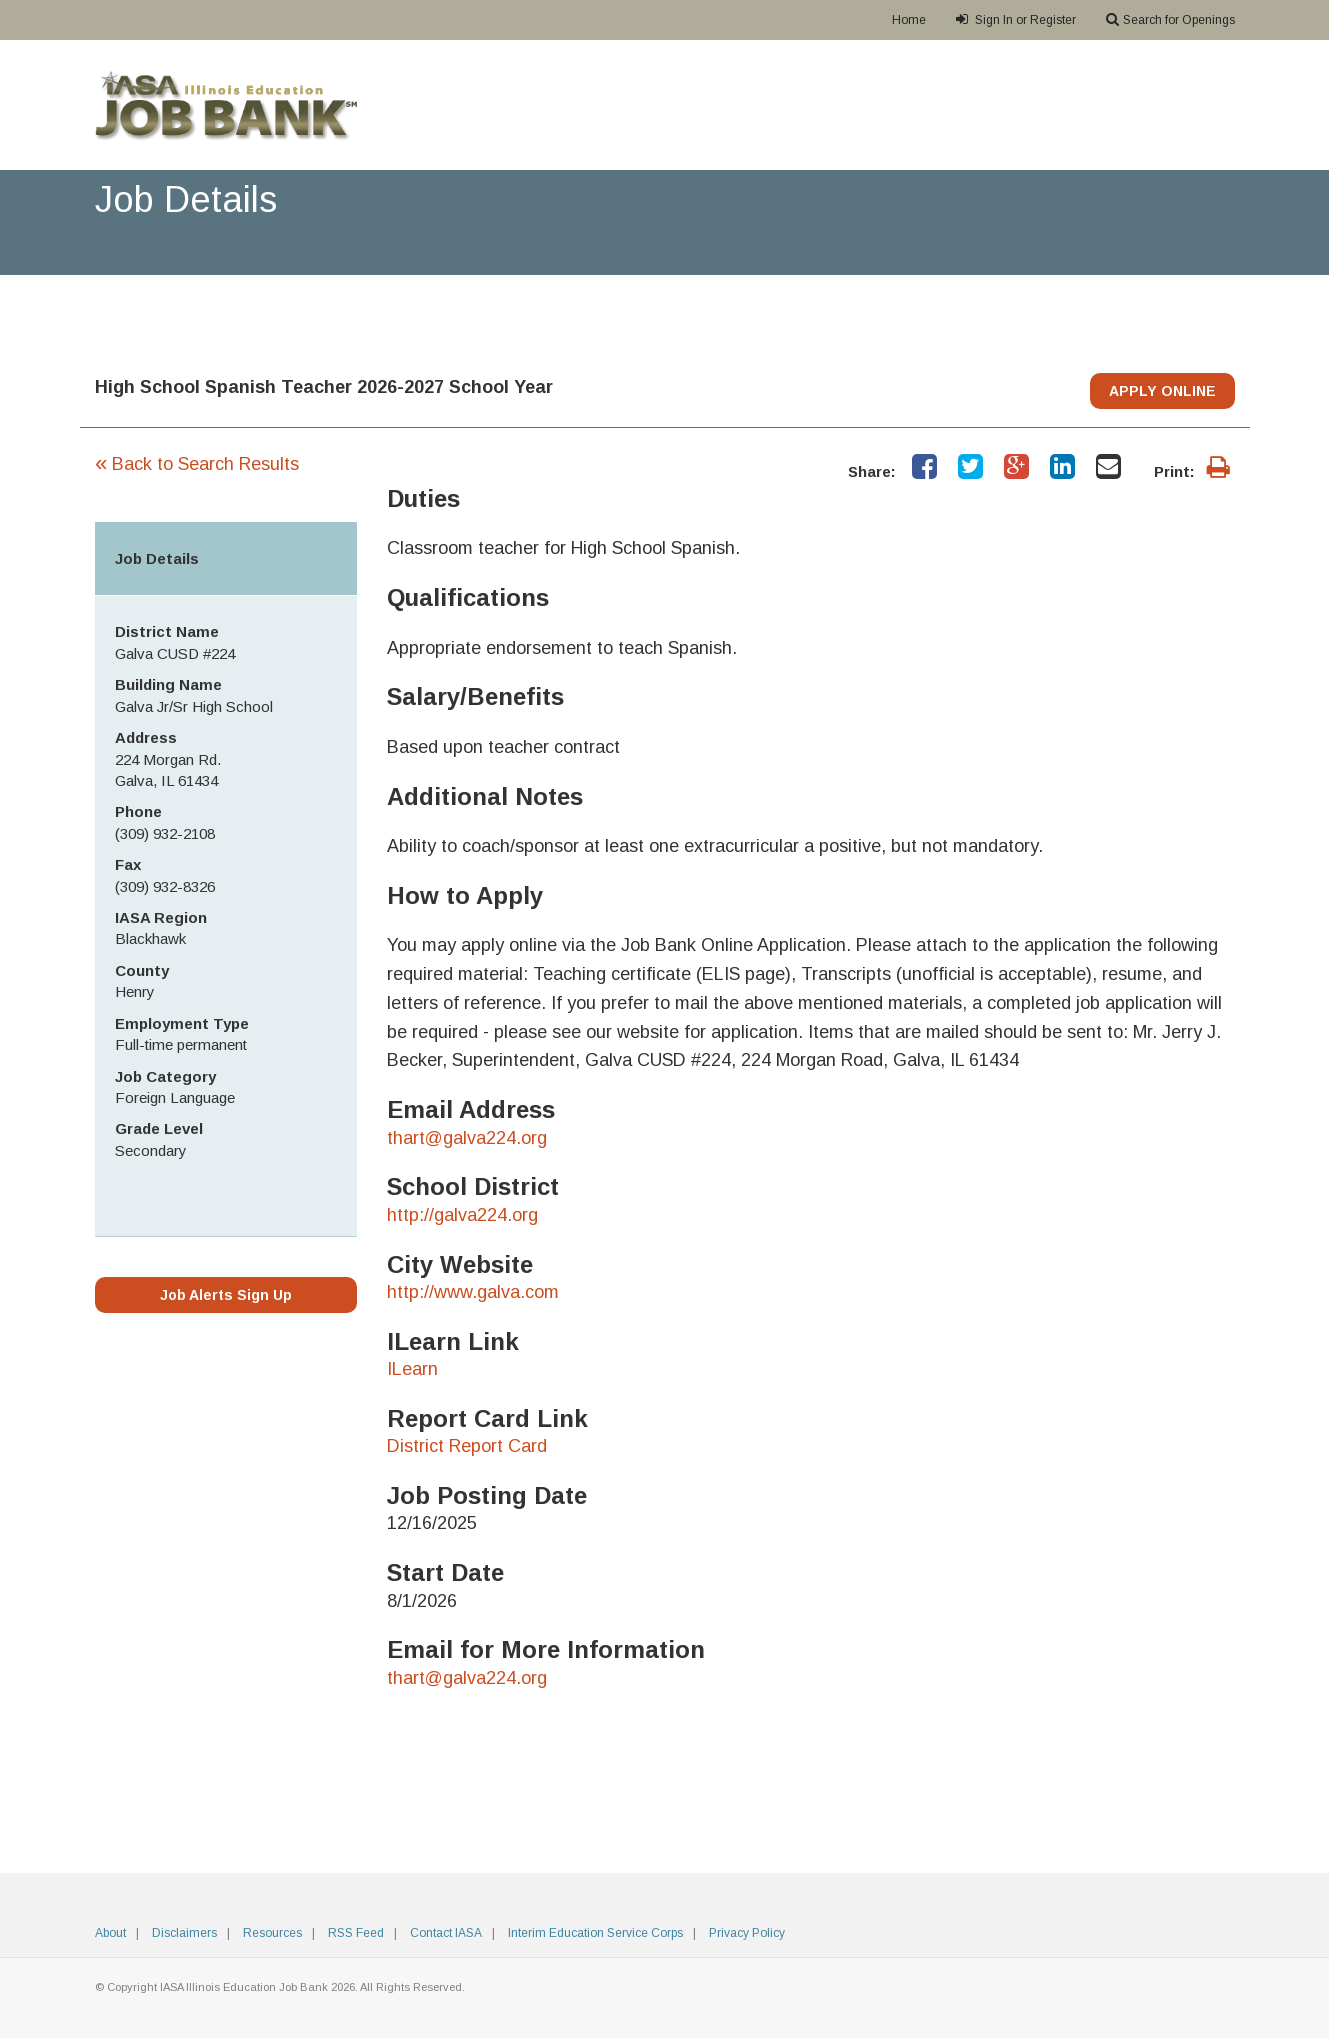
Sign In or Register (1016, 19)
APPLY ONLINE (1162, 391)
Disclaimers (184, 1933)
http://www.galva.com (473, 1292)
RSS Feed (356, 1933)
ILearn (412, 1369)
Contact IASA (446, 1933)
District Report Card (467, 1446)
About (110, 1933)
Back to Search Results (197, 464)
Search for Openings (1170, 19)
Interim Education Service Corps (595, 1933)
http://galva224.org (462, 1215)
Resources (272, 1933)
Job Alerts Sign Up (226, 1295)
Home (909, 20)
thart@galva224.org (467, 1138)
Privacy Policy (747, 1933)
